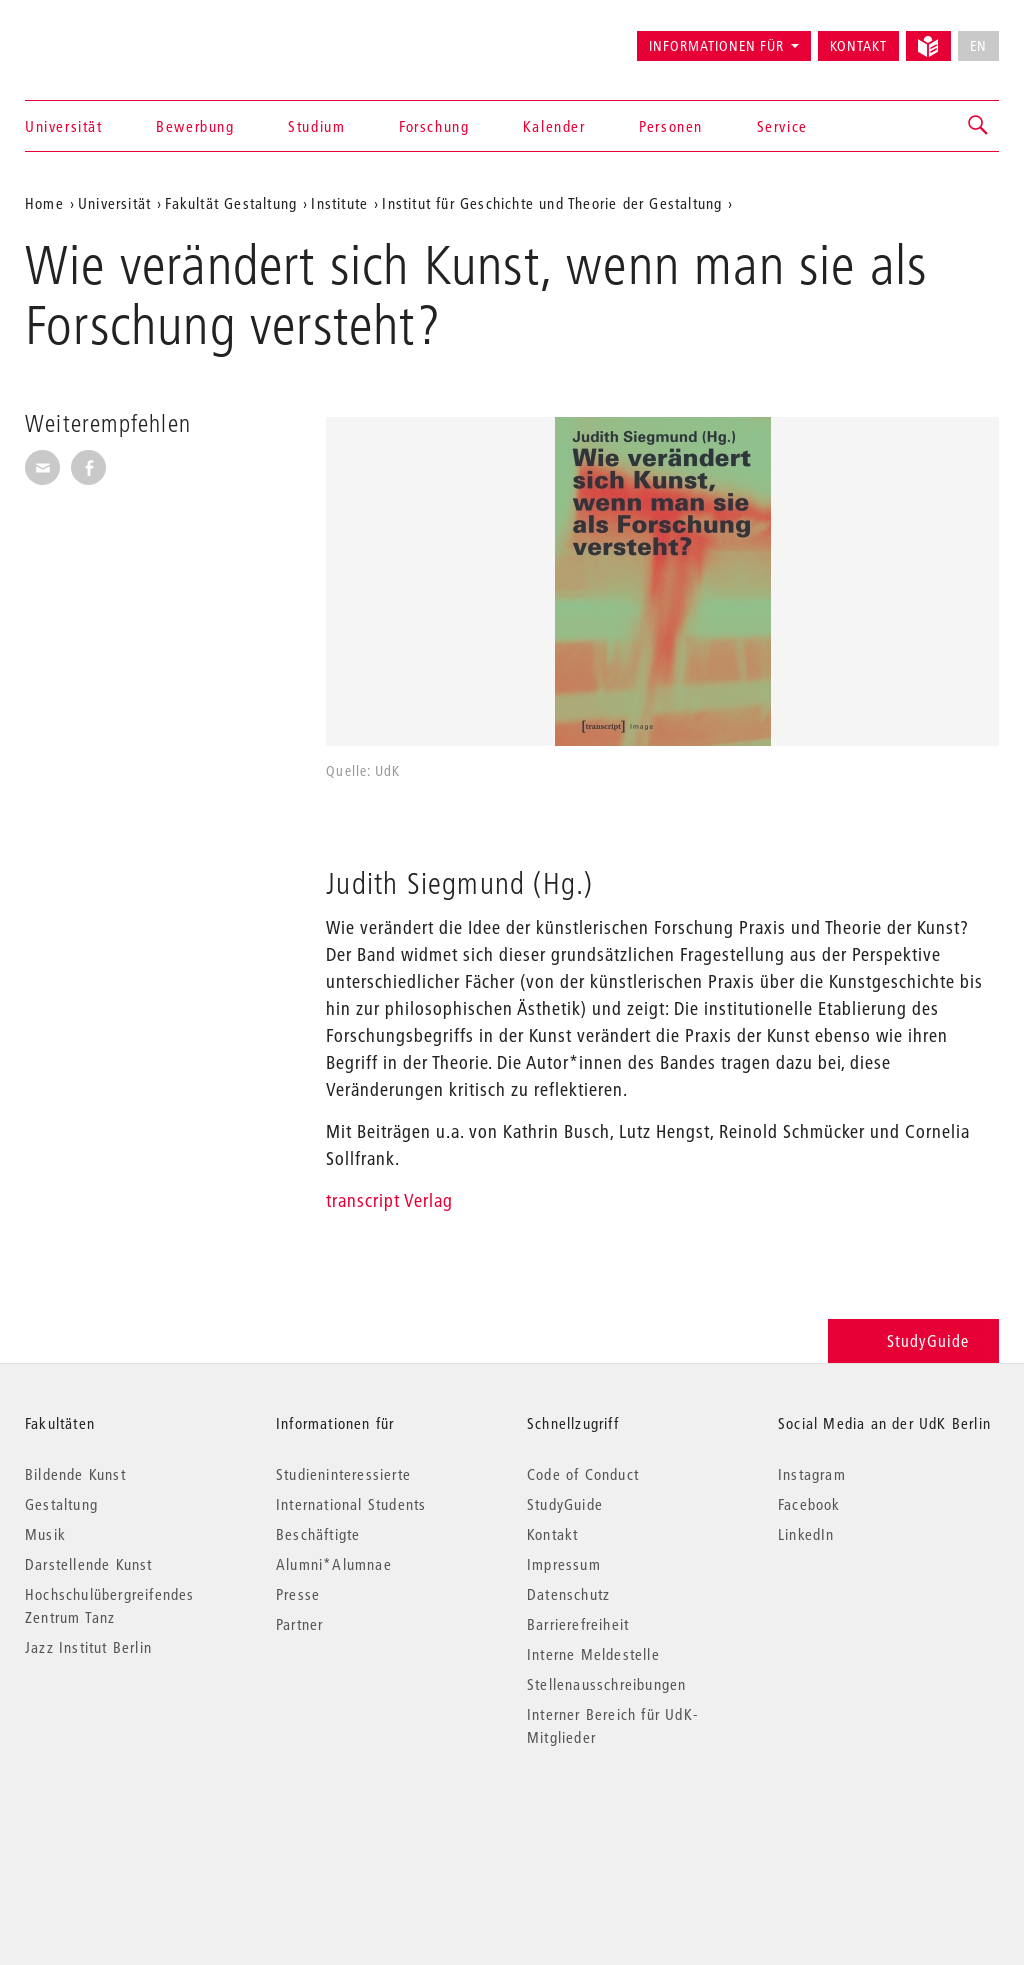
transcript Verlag (389, 1200)
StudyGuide (913, 1340)
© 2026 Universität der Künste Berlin (129, 1821)
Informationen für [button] (716, 46)
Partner (299, 1624)
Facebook (809, 1504)
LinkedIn (806, 1534)
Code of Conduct (583, 1474)
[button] (979, 126)
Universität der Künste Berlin (103, 37)
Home (44, 203)
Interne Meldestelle (593, 1654)
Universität (64, 126)
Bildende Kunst (75, 1474)
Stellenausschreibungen (606, 1684)
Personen (671, 126)
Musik (45, 1534)
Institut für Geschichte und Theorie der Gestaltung (552, 203)
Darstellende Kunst (89, 1564)
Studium (316, 126)
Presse (298, 1594)
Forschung (434, 126)
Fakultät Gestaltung (231, 203)
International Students (351, 1504)
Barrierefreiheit (578, 1624)
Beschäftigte (318, 1534)
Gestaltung (61, 1504)
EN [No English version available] (978, 46)
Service (782, 126)
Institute (339, 203)
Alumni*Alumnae (334, 1564)
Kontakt (858, 46)
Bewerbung (195, 126)
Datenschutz (568, 1594)
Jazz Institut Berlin (88, 1647)
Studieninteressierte (343, 1474)
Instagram (812, 1474)
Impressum (564, 1564)
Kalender (554, 126)
